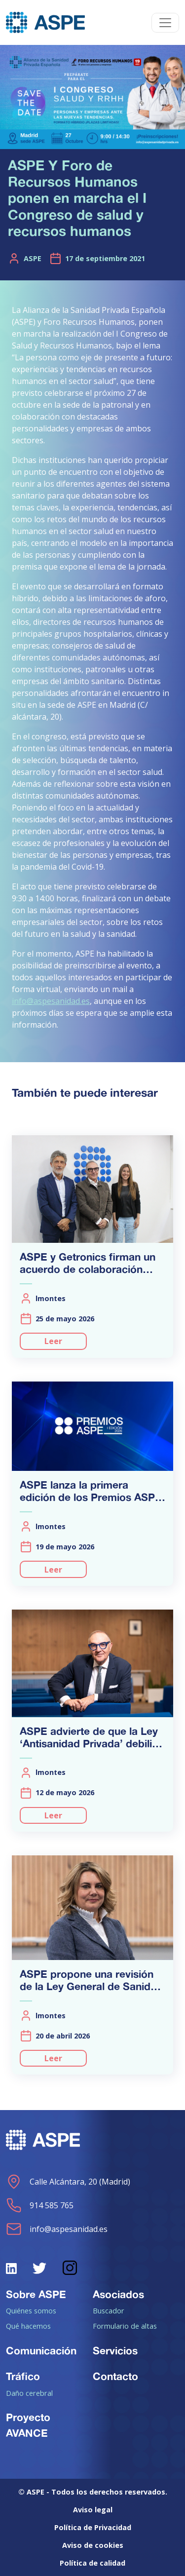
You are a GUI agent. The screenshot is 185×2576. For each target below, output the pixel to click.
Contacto (115, 2376)
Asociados (118, 2294)
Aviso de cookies (92, 2545)
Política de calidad (92, 2563)
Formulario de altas (125, 2326)
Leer (53, 1341)
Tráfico (23, 2376)
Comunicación (41, 2350)
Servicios (115, 2350)
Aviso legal (92, 2509)
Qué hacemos (28, 2326)
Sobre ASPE (36, 2294)
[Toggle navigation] (165, 23)
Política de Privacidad (92, 2527)
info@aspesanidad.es (51, 1001)
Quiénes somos (31, 2310)
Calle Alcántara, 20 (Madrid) (68, 2182)
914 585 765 (40, 2205)
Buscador (108, 2310)
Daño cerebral (29, 2393)
